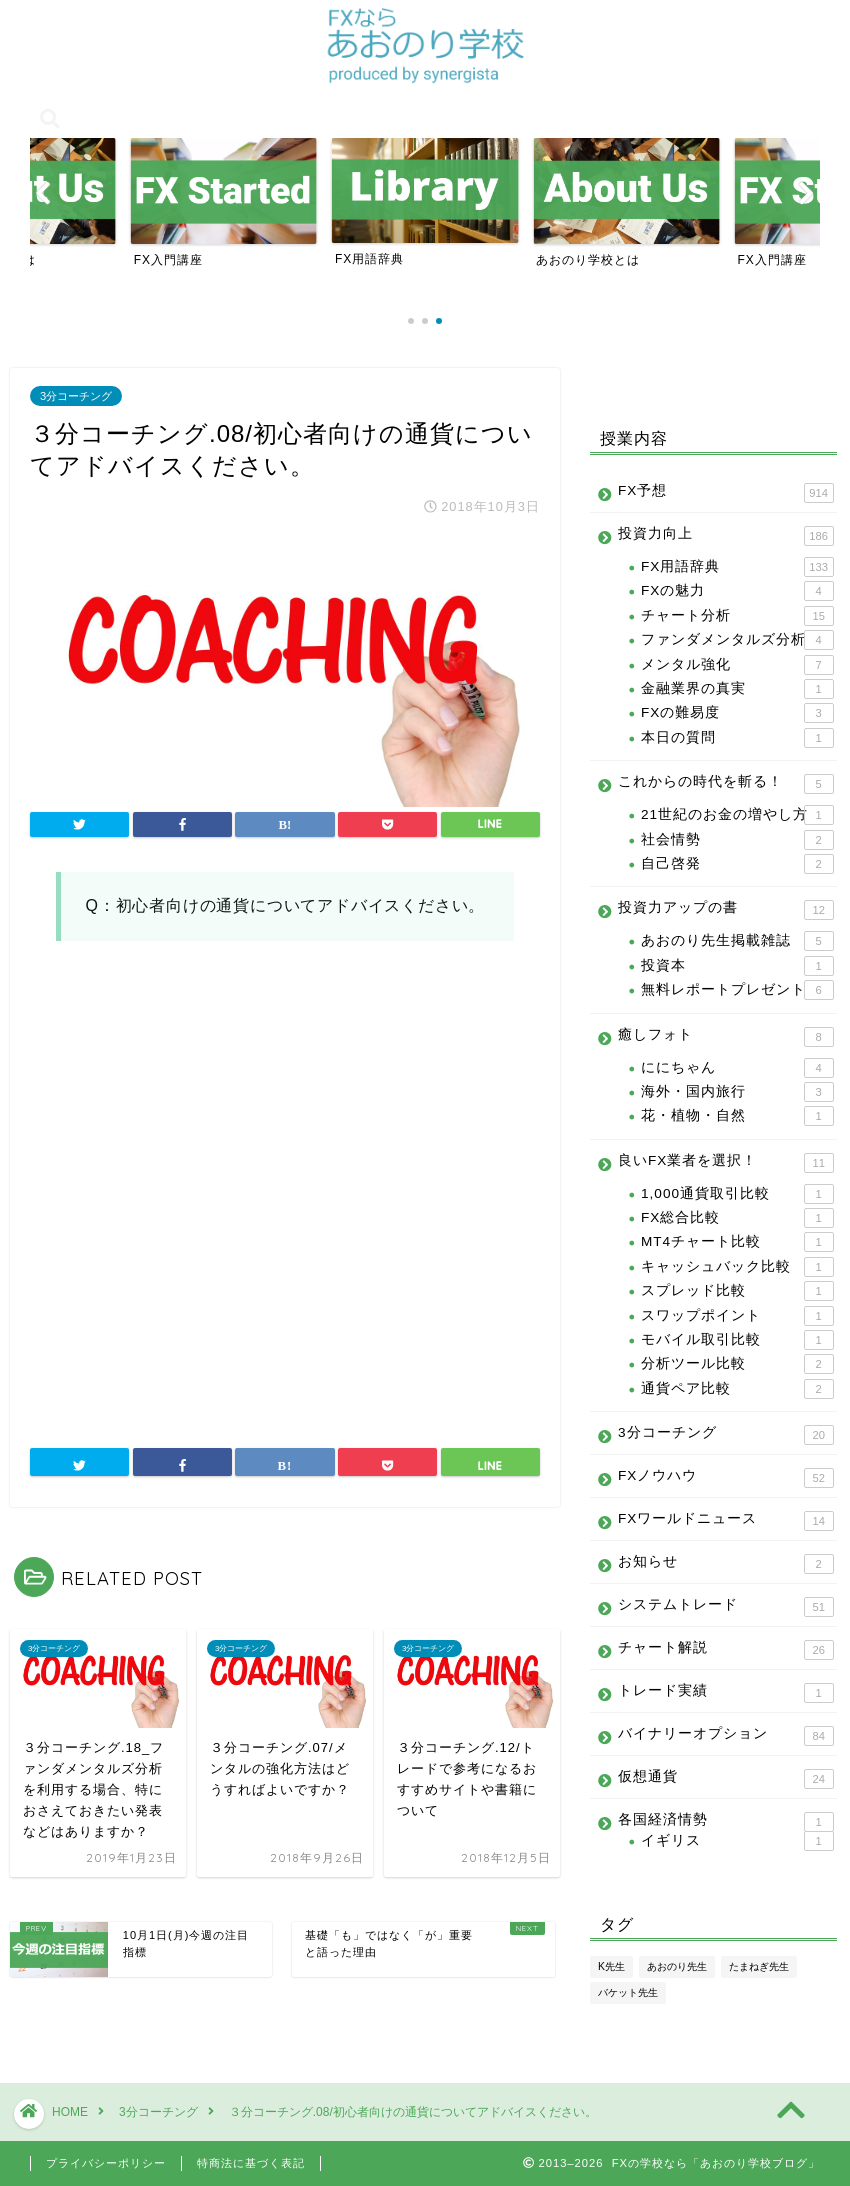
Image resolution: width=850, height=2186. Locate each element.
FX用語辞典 (737, 567)
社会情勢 (737, 840)
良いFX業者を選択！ (726, 1163)
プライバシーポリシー (106, 2163)
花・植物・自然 (737, 1116)
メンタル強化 (737, 665)
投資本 (737, 966)
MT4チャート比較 (737, 1242)
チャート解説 (726, 1650)
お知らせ (726, 1564)
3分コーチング (76, 396)
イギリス (737, 1841)
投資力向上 (726, 536)
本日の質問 (737, 738)
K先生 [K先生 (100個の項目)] (611, 1966)
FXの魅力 (737, 591)
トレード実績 (726, 1693)
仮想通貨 (726, 1779)
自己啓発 (737, 864)
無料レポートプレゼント (737, 990)
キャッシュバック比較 (737, 1267)
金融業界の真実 (737, 689)
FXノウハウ (726, 1478)
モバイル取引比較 (737, 1340)
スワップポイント (737, 1316)
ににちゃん (737, 1068)
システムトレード (726, 1607)
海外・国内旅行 (737, 1092)
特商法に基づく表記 (251, 2163)
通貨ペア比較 (737, 1389)
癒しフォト (726, 1037)
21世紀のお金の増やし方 (737, 815)
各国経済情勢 (726, 1820)
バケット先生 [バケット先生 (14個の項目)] (628, 1992)
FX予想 (726, 493)
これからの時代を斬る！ (726, 784)
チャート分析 (737, 616)
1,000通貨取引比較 (737, 1194)
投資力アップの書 (726, 910)
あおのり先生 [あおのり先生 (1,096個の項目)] (677, 1966)
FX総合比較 (737, 1218)
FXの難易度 (737, 713)
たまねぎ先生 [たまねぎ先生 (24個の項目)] (759, 1966)
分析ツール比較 (737, 1364)
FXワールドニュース (726, 1521)
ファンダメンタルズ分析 (737, 640)
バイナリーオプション (726, 1736)
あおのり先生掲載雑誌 (737, 941)
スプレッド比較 (737, 1291)
